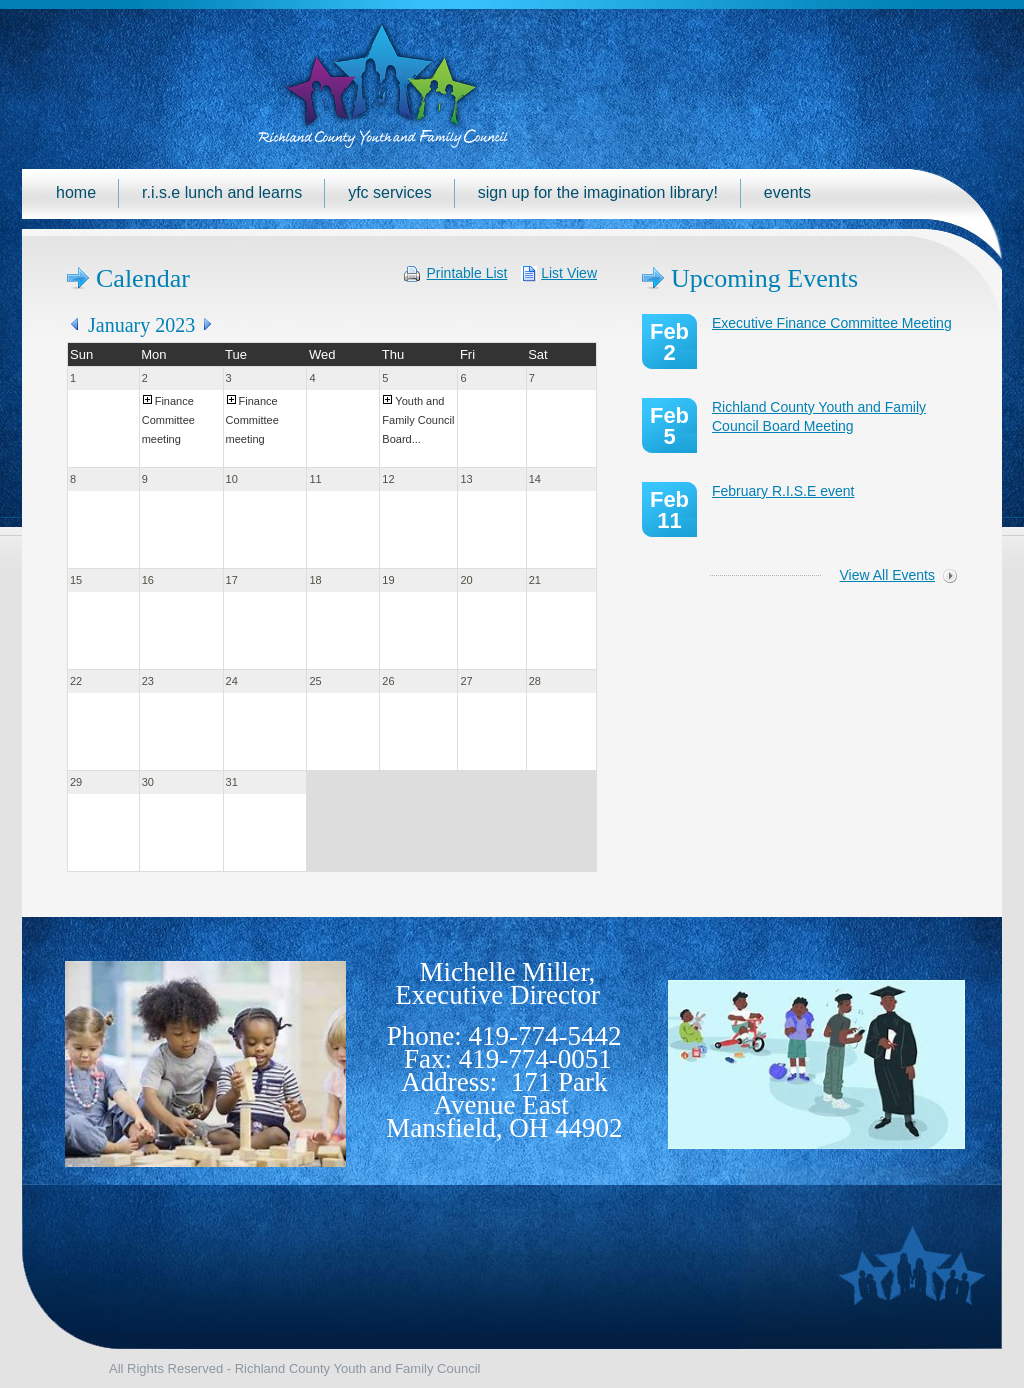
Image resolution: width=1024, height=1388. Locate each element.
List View (569, 273)
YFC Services (390, 192)
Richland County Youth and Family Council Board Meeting (819, 416)
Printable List (467, 273)
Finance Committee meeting (168, 420)
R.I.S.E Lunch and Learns (222, 192)
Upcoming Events (764, 278)
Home (76, 192)
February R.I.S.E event (783, 491)
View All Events (887, 575)
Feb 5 (669, 426)
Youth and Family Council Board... (418, 420)
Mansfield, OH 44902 (504, 1128)
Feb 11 (669, 510)
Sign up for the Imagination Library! (598, 192)
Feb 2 (669, 342)
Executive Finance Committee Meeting (832, 323)
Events (787, 192)
